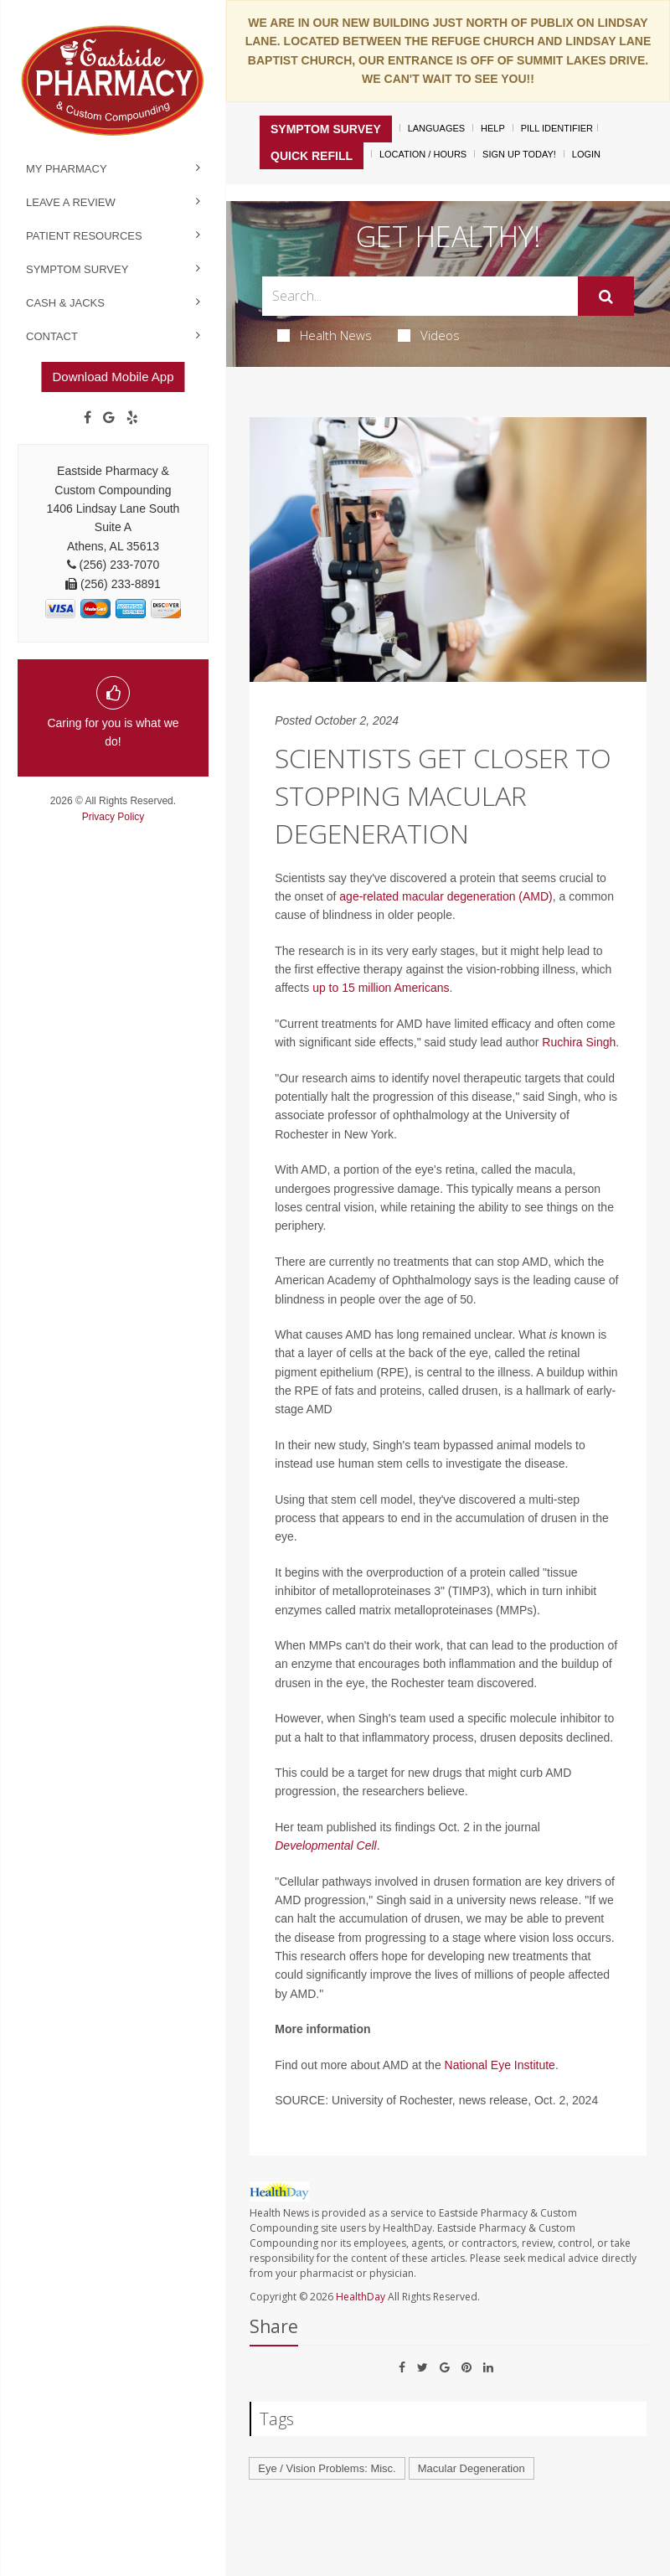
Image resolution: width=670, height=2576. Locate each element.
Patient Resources (84, 236)
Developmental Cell (325, 1845)
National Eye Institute (500, 2065)
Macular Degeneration (471, 2468)
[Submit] (606, 296)
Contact (52, 336)
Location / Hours (422, 154)
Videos (429, 335)
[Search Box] (420, 296)
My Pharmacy (66, 169)
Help (493, 128)
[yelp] (132, 418)
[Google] (109, 418)
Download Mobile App (112, 376)
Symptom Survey (77, 269)
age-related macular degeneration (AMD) (445, 896)
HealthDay (360, 2296)
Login (586, 154)
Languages (436, 128)
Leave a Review (71, 202)
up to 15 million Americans (380, 987)
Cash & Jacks (65, 303)
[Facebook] (87, 418)
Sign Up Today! (519, 154)
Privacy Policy (113, 817)
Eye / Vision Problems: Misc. (326, 2468)
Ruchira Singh (579, 1042)
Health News (324, 335)
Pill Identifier (557, 128)
